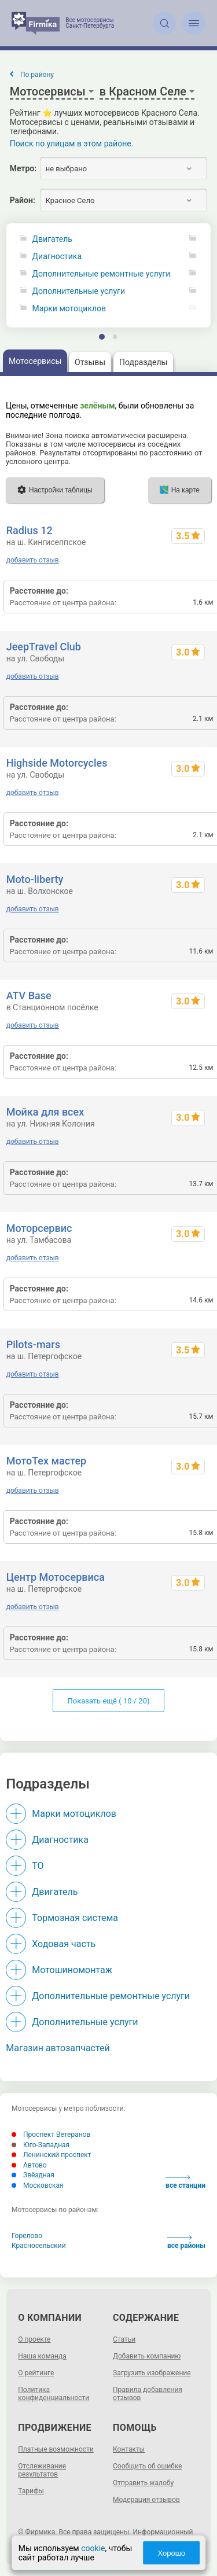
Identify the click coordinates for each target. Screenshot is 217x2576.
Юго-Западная (40, 2145)
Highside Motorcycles (57, 763)
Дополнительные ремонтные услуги (101, 274)
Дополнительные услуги (78, 291)
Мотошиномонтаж (72, 1969)
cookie (92, 2548)
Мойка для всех (45, 1112)
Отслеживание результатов (42, 2470)
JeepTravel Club (43, 647)
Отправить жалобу (143, 2483)
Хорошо (172, 2553)
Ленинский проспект (51, 2155)
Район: (22, 200)
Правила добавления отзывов (147, 2394)
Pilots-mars (33, 1344)
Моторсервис (39, 1228)
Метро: (23, 168)
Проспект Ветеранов (51, 2134)
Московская (38, 2185)
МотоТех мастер (46, 1461)
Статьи (124, 2339)
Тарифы (31, 2491)
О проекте (34, 2339)
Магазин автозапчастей (58, 2048)
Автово (29, 2165)
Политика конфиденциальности (53, 2394)
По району (37, 75)
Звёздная (33, 2175)
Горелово (27, 2236)
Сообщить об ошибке (147, 2466)
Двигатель (52, 239)
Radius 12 (29, 530)
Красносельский (39, 2246)
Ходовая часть (63, 1943)
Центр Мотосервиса (55, 1577)
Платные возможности (56, 2449)
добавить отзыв (32, 560)
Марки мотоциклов (69, 308)
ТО (37, 1865)
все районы (186, 2242)
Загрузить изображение (152, 2373)
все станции (185, 2182)
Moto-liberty (35, 879)
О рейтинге (36, 2373)
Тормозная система (75, 1917)
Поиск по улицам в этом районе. (72, 143)
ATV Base (29, 995)
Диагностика (57, 256)
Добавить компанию (147, 2356)
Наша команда (42, 2356)
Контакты (129, 2449)
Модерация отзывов (146, 2500)
